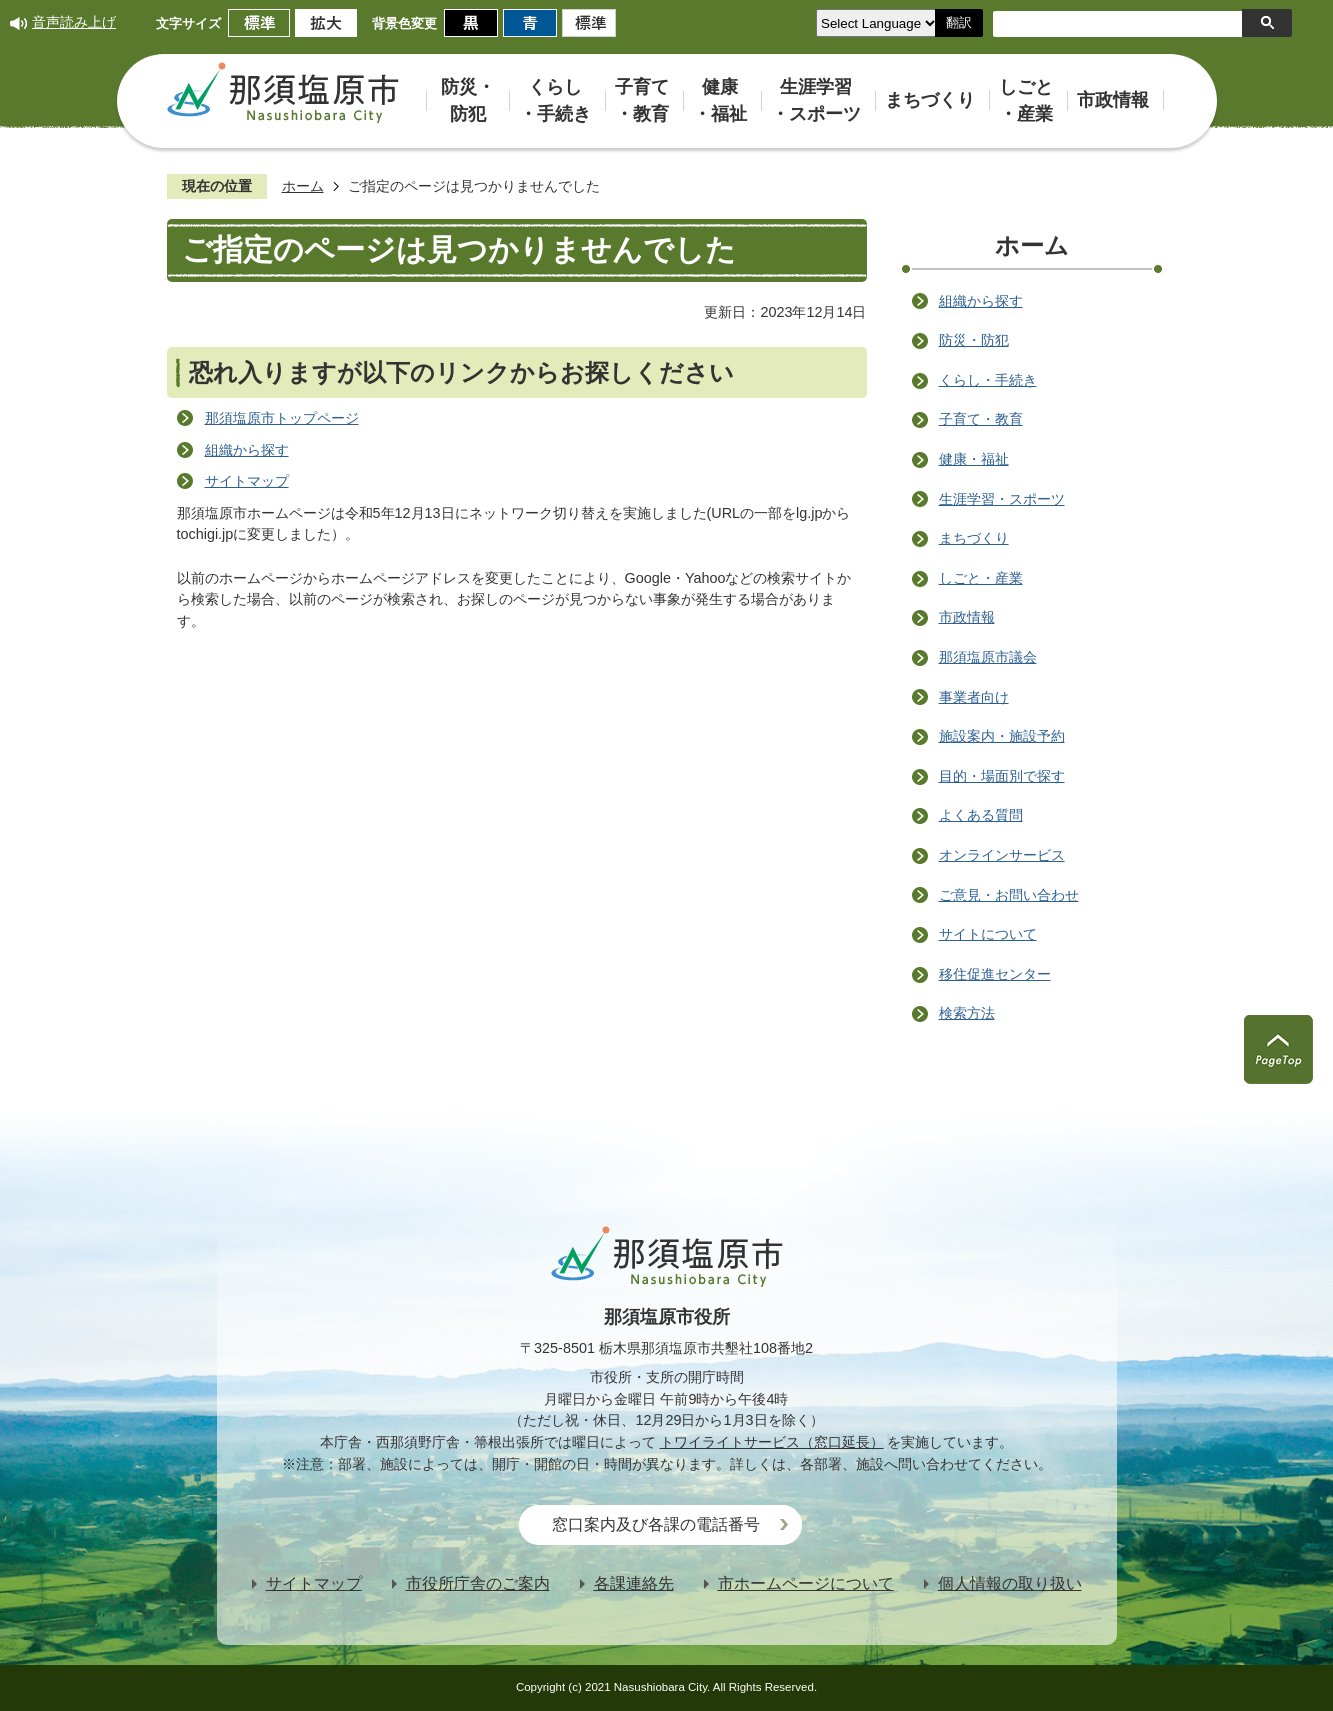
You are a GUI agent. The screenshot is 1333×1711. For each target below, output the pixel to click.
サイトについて (988, 934)
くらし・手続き (988, 380)
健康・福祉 (974, 459)
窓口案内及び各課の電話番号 (656, 1524)
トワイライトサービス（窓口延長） (772, 1442)
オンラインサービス (1002, 855)
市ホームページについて (806, 1583)
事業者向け (974, 697)
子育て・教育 (981, 419)
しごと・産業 (981, 578)
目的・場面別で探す (1002, 776)
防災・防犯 (974, 340)
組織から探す (247, 450)
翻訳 (959, 22)
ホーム (303, 186)
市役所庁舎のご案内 (478, 1583)
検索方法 (967, 1013)
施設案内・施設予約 (1002, 736)
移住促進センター (995, 974)
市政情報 (967, 617)
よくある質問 (981, 815)
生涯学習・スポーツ (1002, 499)
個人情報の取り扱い (1010, 1583)
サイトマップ (247, 481)
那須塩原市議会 (988, 657)
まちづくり (974, 538)
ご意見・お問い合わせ (1009, 895)
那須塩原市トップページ (282, 418)
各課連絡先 (634, 1583)
